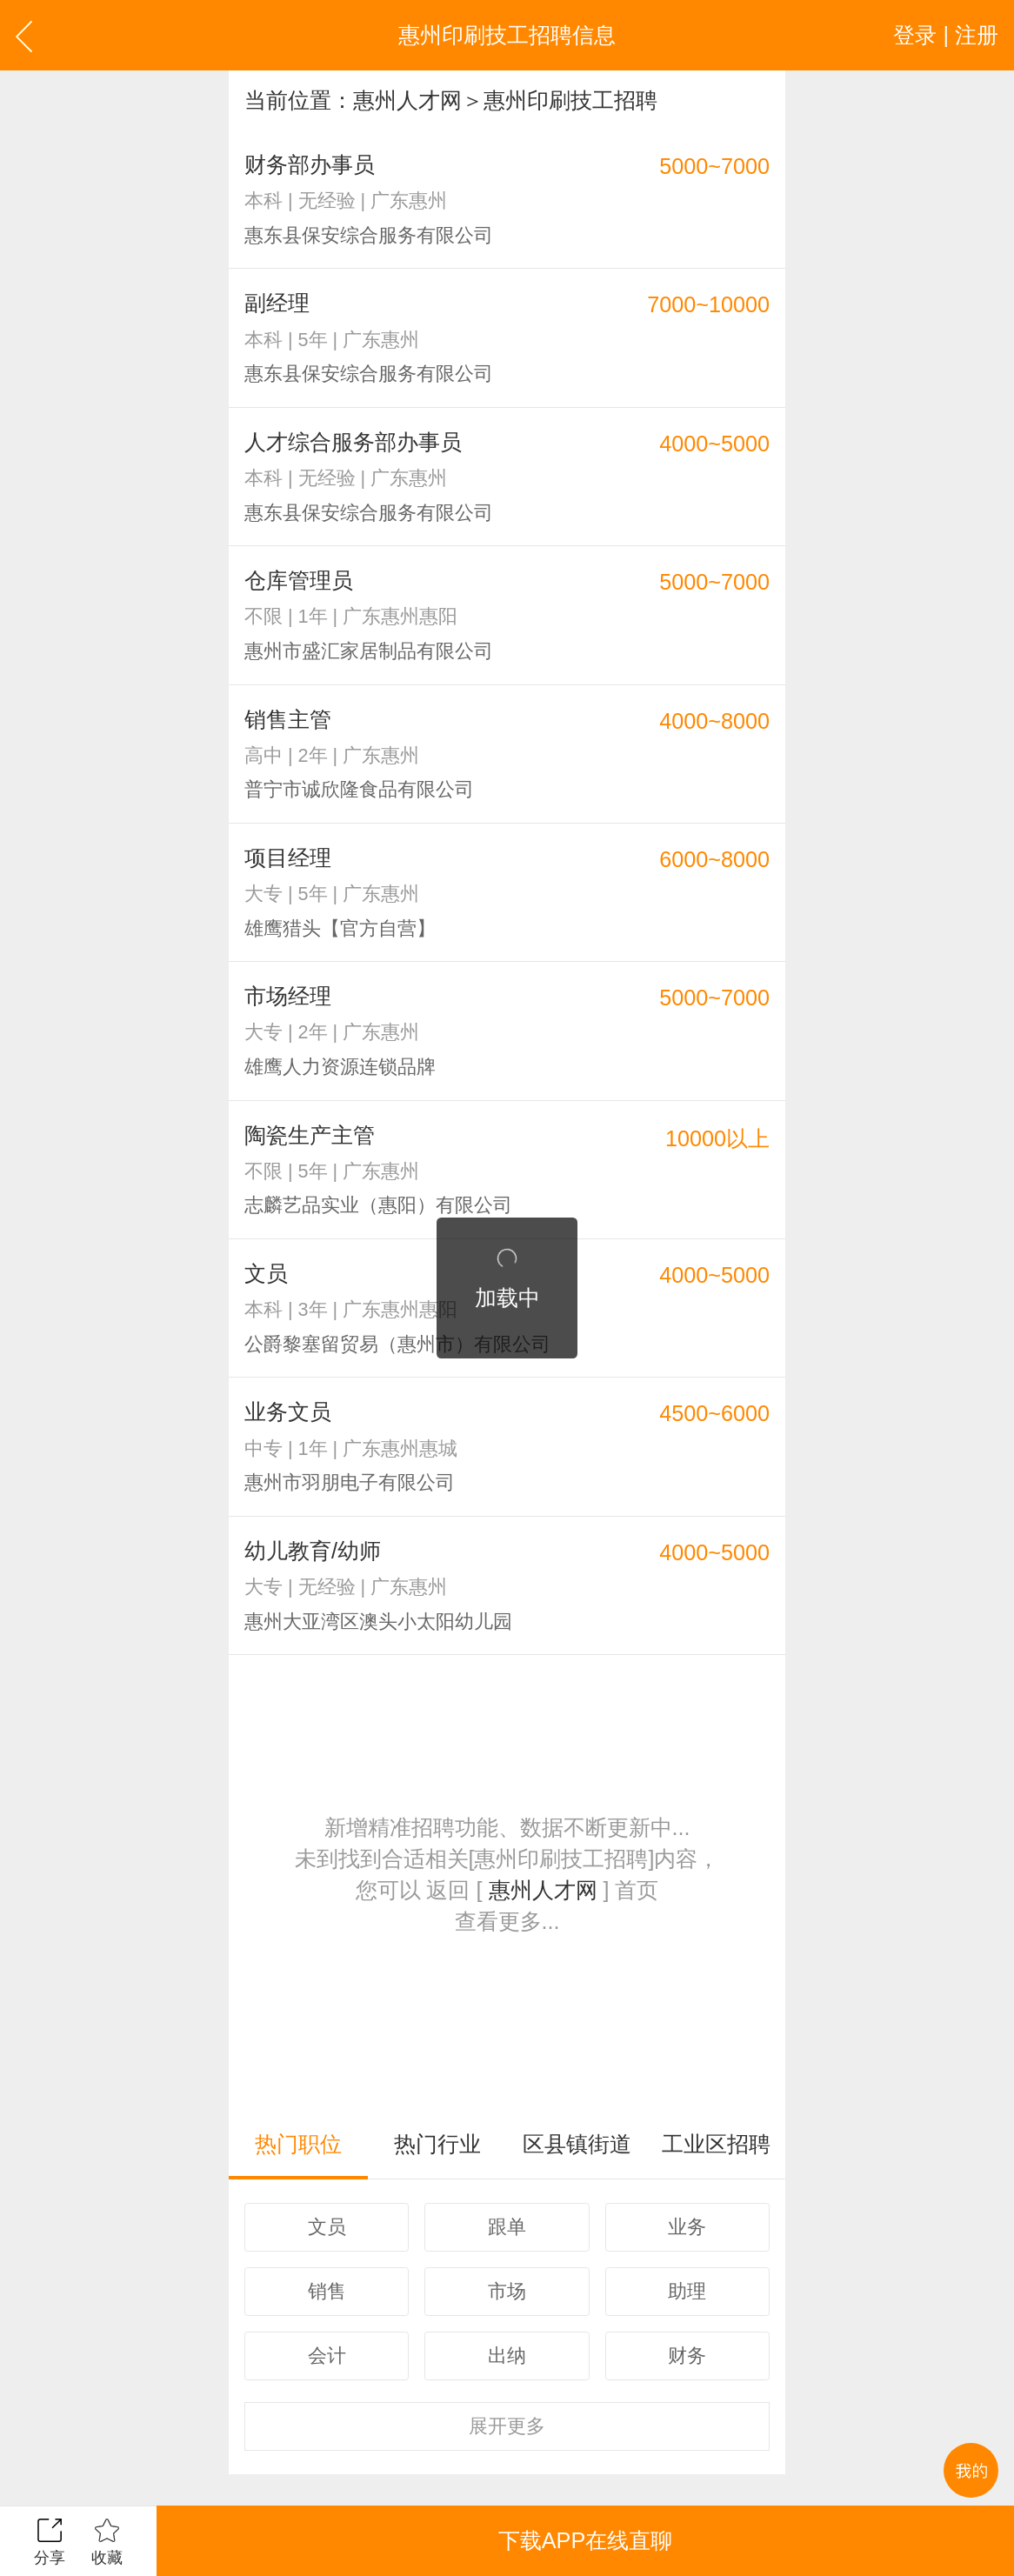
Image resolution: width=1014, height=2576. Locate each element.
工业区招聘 (716, 2144)
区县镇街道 (577, 2144)
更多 (507, 2426)
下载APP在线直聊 (585, 2540)
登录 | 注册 (945, 35)
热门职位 (298, 2144)
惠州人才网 (407, 100)
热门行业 (437, 2144)
